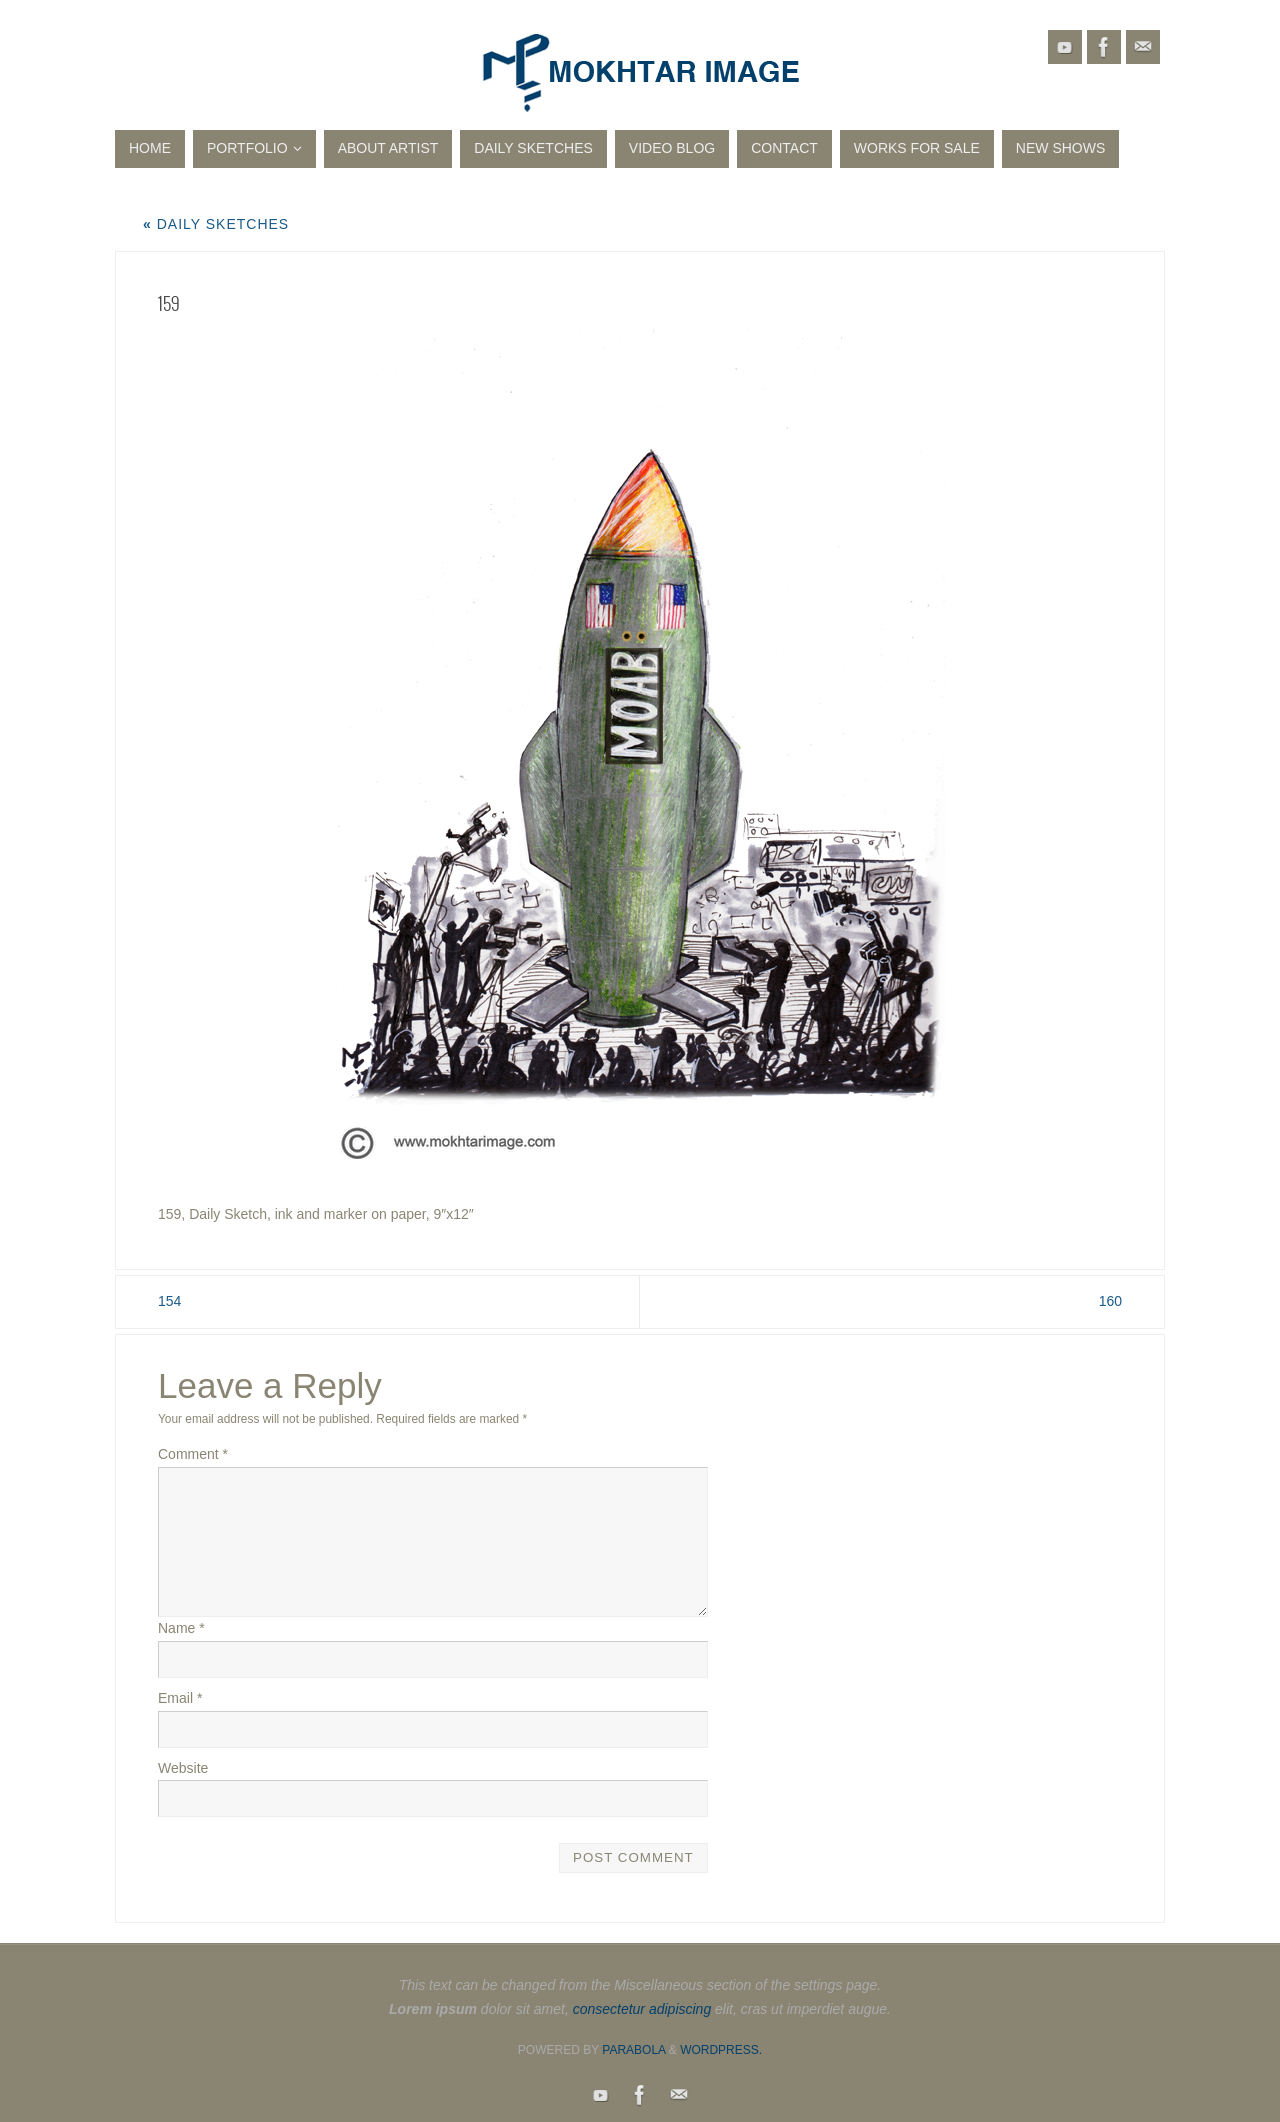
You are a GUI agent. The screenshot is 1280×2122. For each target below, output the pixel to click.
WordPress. (721, 2050)
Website (183, 1768)
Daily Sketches (216, 224)
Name (181, 1628)
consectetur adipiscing (642, 2009)
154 (169, 1301)
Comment (193, 1454)
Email (180, 1698)
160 (1110, 1301)
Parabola (633, 2050)
